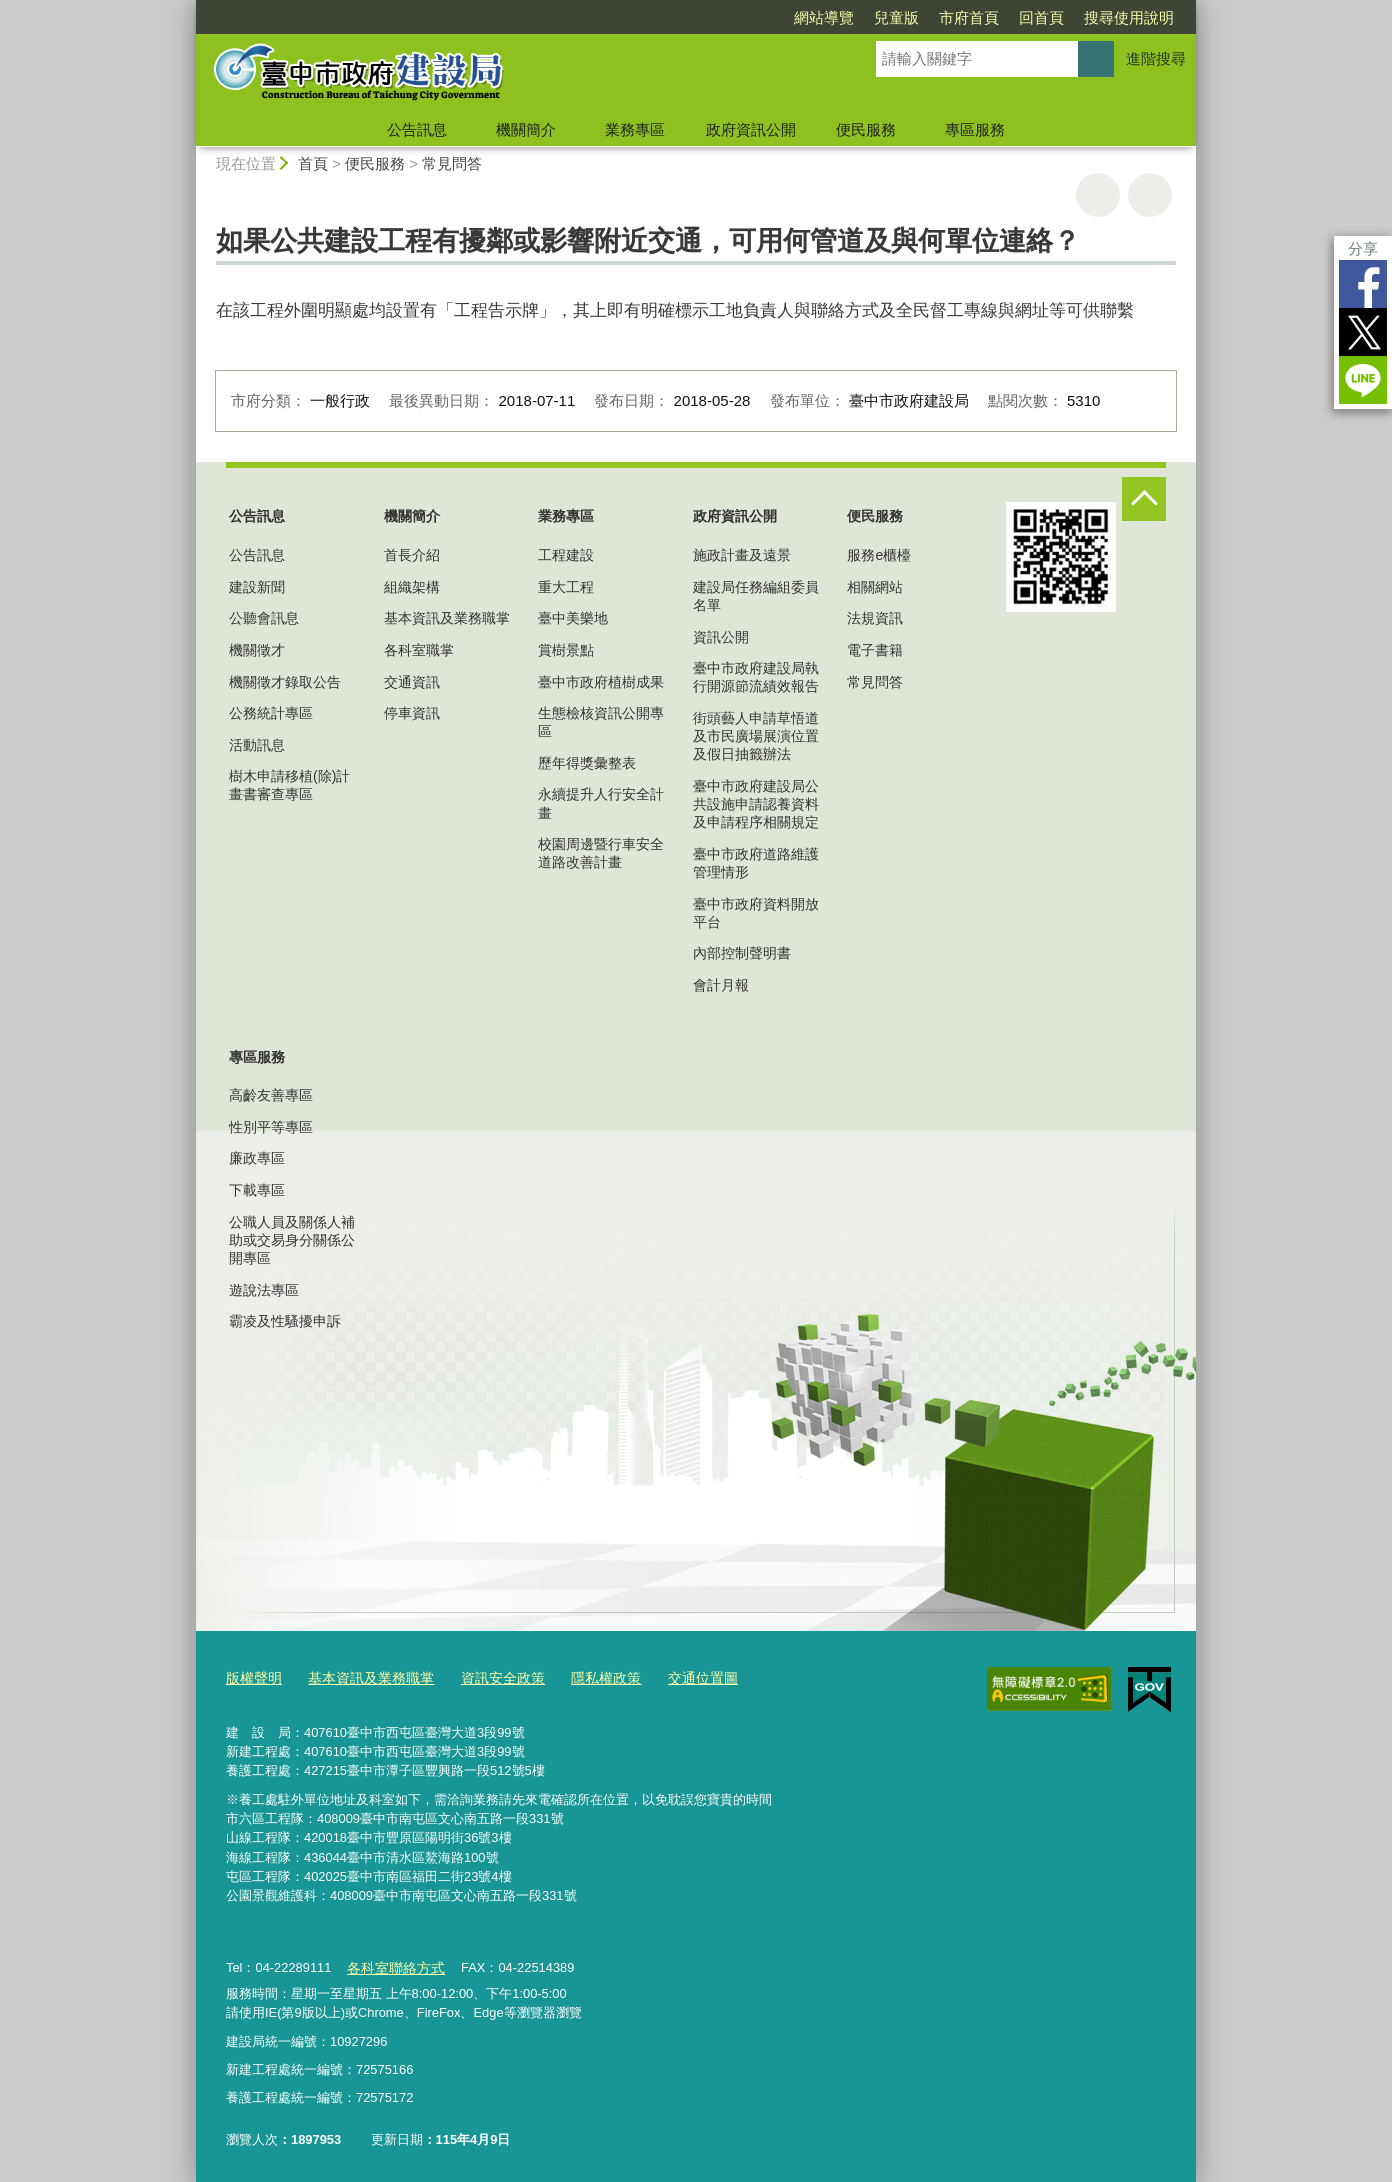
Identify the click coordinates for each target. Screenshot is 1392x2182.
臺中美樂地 (573, 618)
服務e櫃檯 (879, 555)
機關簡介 (526, 129)
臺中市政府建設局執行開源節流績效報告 (756, 677)
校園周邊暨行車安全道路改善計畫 (601, 853)
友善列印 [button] (1098, 195)
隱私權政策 (584, 1676)
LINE (1363, 380)
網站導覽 (824, 17)
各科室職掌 (419, 650)
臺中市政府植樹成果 (601, 682)
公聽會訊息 (264, 618)
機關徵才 (257, 650)
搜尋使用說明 (1129, 17)
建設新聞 (257, 587)
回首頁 (1041, 17)
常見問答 (452, 163)
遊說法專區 (264, 1290)
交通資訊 (412, 682)
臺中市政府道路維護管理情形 (756, 863)
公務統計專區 (271, 713)
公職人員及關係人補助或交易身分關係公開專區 (292, 1240)
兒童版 (896, 17)
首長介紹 (412, 555)
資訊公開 (721, 637)
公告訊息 (417, 129)
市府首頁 (969, 17)
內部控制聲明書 (742, 953)
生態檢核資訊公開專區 (601, 722)
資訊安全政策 (487, 1676)
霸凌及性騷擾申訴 (285, 1321)
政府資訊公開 (751, 129)
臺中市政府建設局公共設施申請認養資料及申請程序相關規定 (756, 804)
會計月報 (721, 985)
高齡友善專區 (271, 1095)
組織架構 (412, 587)
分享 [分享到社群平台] (1363, 248)
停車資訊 (412, 713)
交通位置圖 (676, 1676)
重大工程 (566, 587)
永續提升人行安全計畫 (601, 803)
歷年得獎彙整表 (587, 763)
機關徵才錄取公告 (285, 682)
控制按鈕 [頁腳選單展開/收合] (1144, 499)
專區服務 (975, 129)
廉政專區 (257, 1158)
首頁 (313, 163)
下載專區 (257, 1190)
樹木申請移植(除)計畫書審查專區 (289, 785)
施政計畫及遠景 (742, 555)
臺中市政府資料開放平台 (756, 913)
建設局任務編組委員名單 (756, 596)
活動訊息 (257, 745)
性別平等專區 (271, 1127)
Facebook (1363, 284)
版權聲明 (252, 1676)
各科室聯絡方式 (391, 1963)
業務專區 (635, 129)
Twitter (1363, 332)
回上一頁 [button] (1150, 195)
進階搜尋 (1156, 58)
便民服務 (866, 129)
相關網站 (875, 587)
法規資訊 (875, 618)
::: (187, 8)
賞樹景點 (566, 650)
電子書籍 (875, 650)
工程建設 (566, 555)
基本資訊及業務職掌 (447, 618)
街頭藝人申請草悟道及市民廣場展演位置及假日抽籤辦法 (756, 736)
